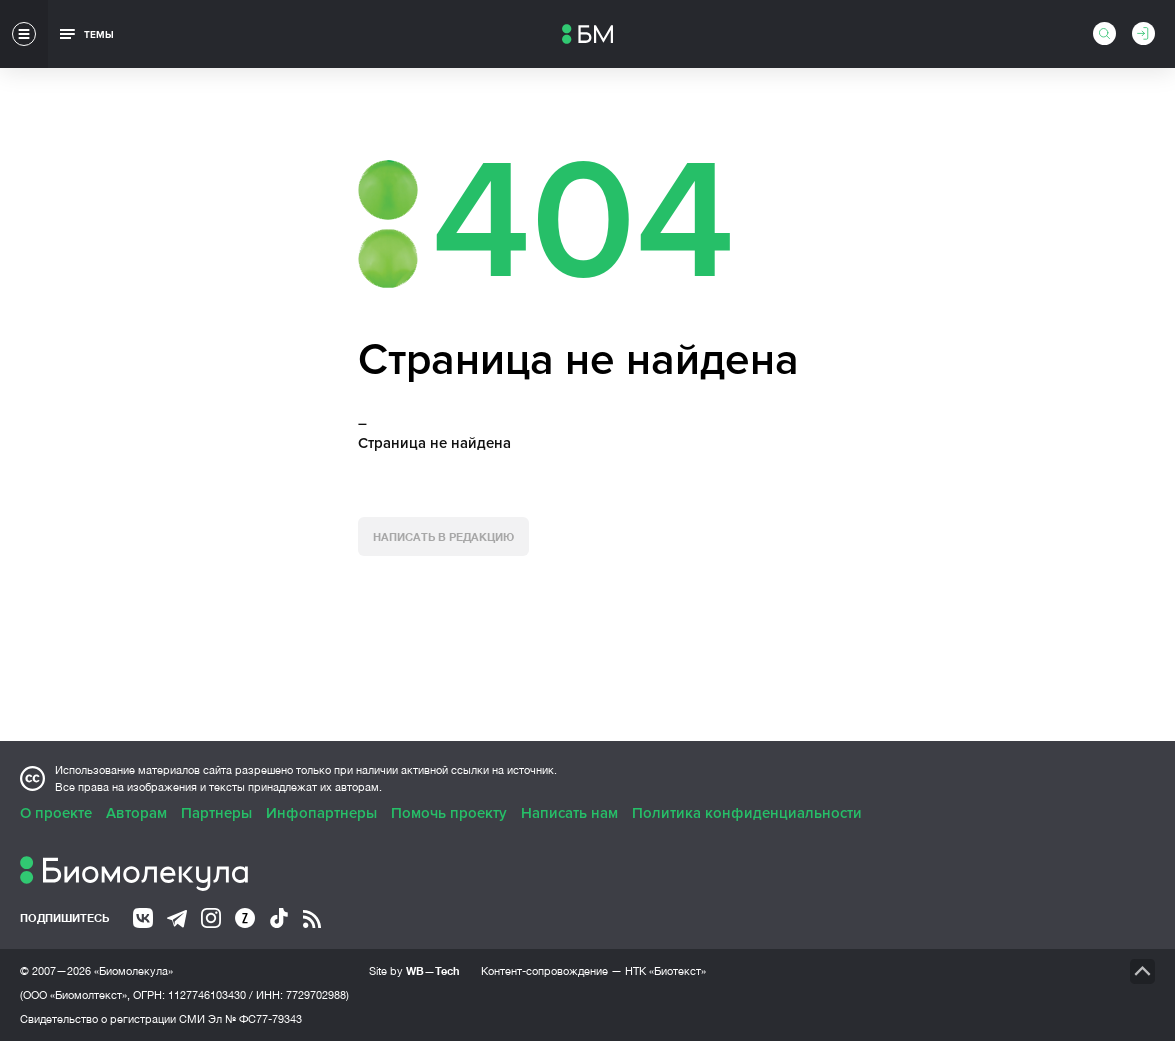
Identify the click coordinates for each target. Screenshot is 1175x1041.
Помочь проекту (449, 813)
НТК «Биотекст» (665, 971)
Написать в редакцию (443, 536)
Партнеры (216, 813)
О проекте (56, 813)
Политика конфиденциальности (747, 813)
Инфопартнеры (321, 813)
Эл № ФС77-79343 (255, 1019)
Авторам (136, 813)
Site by (414, 970)
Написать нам (569, 813)
